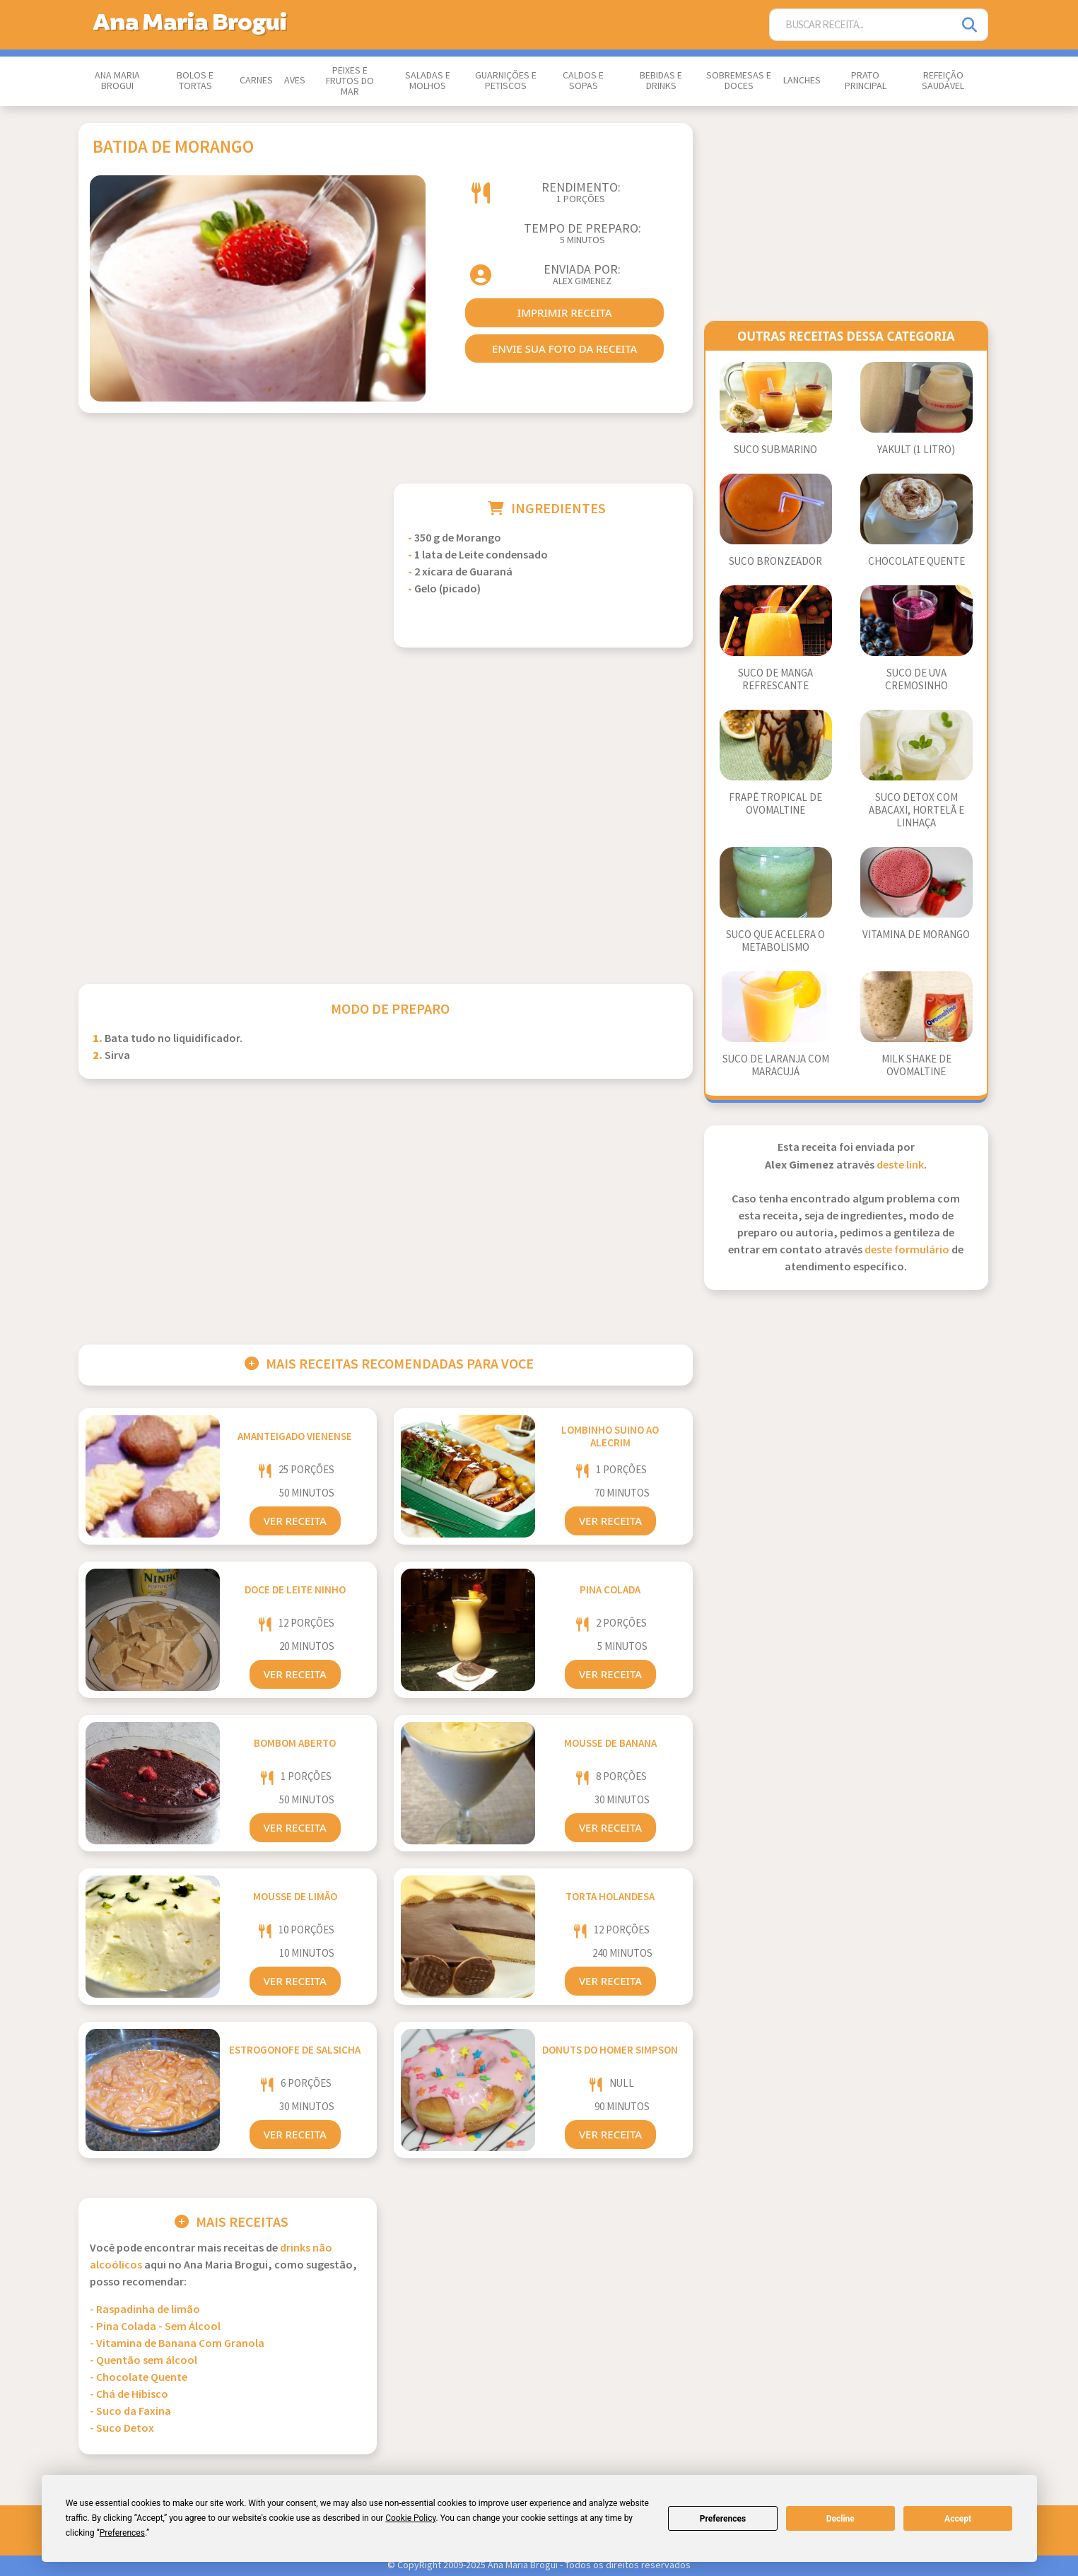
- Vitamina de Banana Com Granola (177, 2343)
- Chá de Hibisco (129, 2394)
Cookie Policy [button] (410, 2518)
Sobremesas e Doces (738, 81)
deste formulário (907, 1250)
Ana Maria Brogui (117, 81)
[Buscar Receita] (861, 25)
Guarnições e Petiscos (506, 81)
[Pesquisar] (970, 25)
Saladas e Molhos (427, 81)
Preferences (723, 2519)
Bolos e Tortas (195, 81)
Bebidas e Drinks (661, 81)
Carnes (256, 80)
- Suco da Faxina (130, 2411)
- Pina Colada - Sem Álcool (155, 2326)
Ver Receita (295, 1521)
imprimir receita (564, 312)
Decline (840, 2519)
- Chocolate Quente (138, 2377)
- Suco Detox (122, 2428)
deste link (900, 1165)
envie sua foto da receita (564, 348)
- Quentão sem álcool (143, 2360)
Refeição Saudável (943, 81)
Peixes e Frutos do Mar (350, 81)
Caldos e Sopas (583, 81)
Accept (957, 2519)
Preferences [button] (122, 2533)
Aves (294, 80)
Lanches (802, 80)
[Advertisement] (227, 582)
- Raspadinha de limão (145, 2309)
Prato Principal (865, 81)
